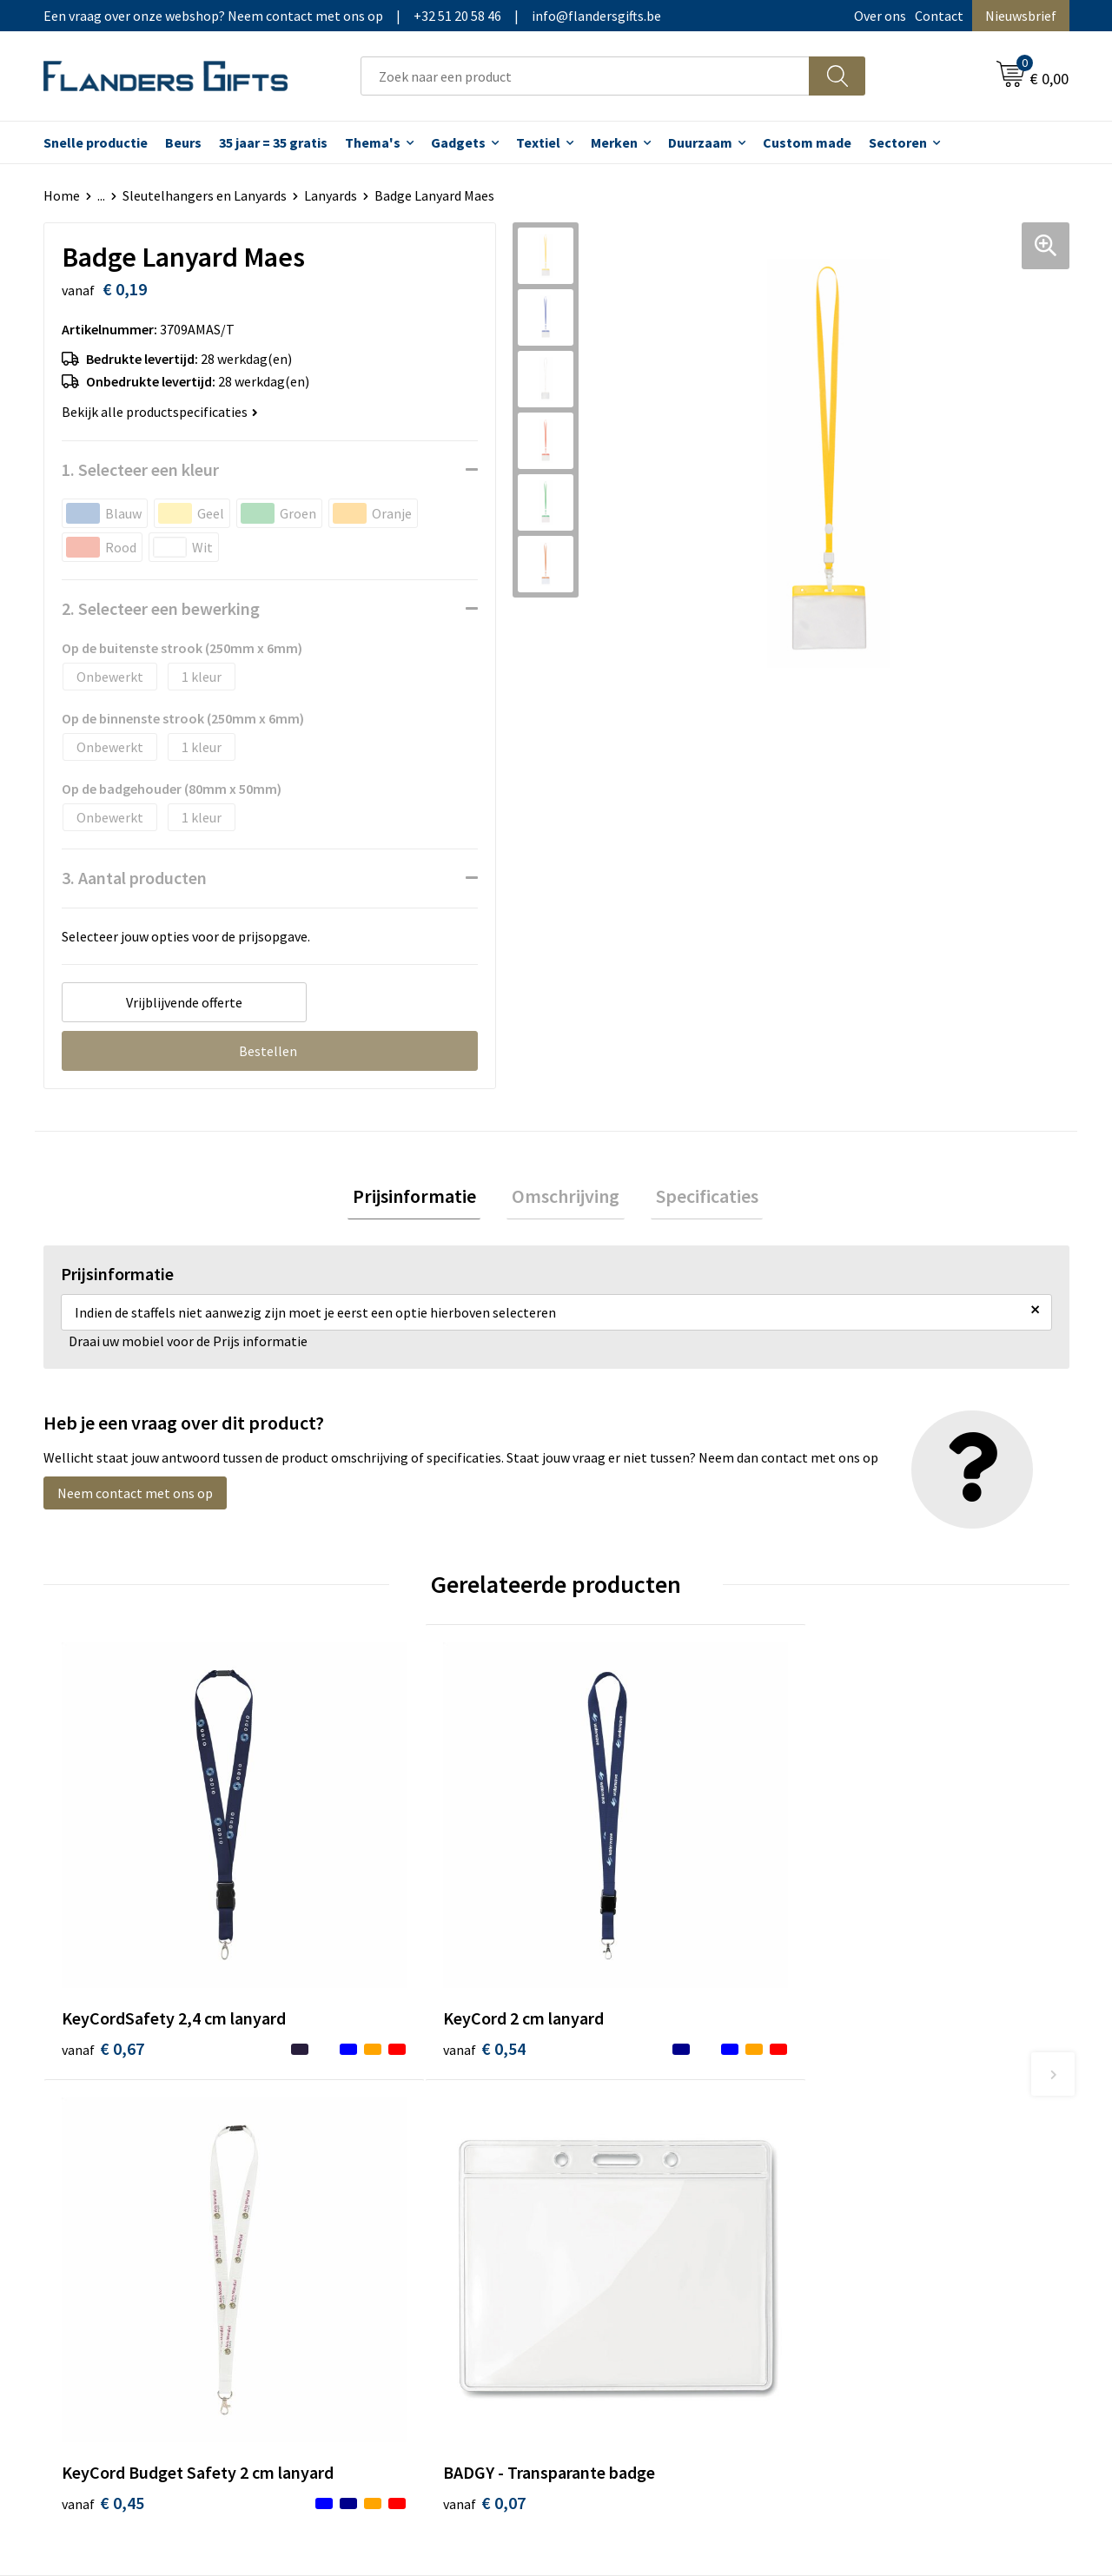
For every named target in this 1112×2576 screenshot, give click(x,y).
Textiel (538, 142)
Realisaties (611, 2115)
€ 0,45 (615, 1954)
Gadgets (458, 142)
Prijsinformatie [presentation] (424, 1198)
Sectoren (898, 142)
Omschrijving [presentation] (565, 1198)
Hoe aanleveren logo (639, 2220)
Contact (939, 15)
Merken (614, 142)
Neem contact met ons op (135, 1498)
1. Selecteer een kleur (140, 469)
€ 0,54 (359, 1928)
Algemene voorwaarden (901, 2115)
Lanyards (330, 195)
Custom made (807, 142)
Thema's (372, 142)
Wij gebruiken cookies (895, 2141)
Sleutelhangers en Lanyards (204, 195)
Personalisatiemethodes (651, 2194)
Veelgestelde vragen (383, 2167)
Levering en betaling (639, 2141)
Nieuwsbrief (1020, 15)
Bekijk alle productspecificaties (160, 411)
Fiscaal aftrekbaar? (633, 2167)
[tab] (424, 1199)
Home (61, 195)
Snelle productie (95, 142)
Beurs (183, 142)
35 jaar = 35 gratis (273, 142)
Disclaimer (863, 2194)
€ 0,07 (872, 1928)
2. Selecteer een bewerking (161, 608)
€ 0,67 (103, 1954)
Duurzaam (700, 142)
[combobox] (585, 76)
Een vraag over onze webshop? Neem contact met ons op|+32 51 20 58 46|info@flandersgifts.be (352, 15)
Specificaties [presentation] (696, 1198)
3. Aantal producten (134, 877)
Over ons (880, 15)
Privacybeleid (870, 2167)
